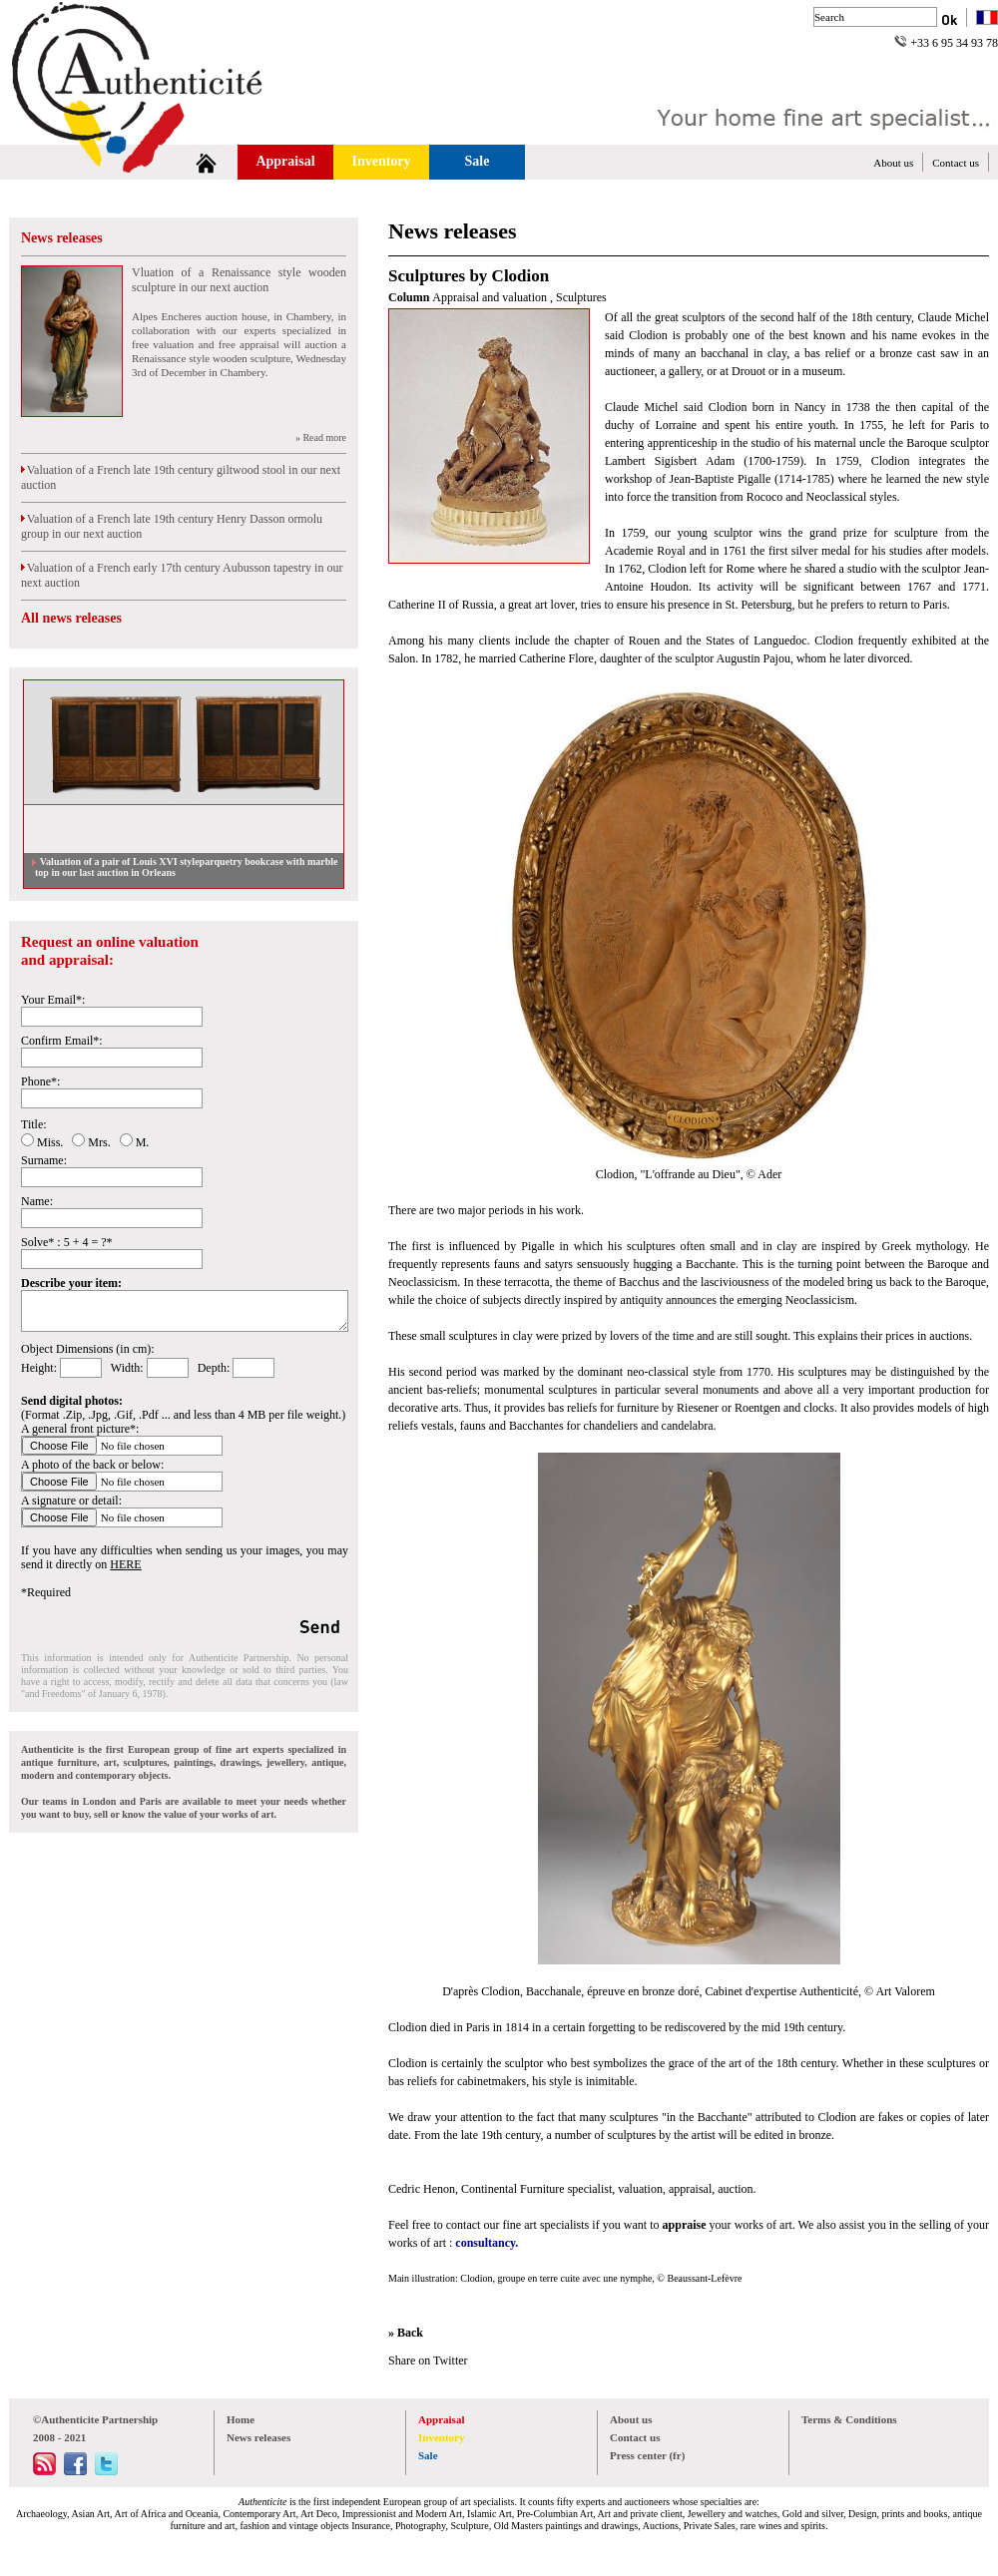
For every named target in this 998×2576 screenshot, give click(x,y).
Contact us (955, 163)
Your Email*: (53, 1000)
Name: (37, 1201)
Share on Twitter (428, 2360)
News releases (62, 237)
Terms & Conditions (849, 2419)
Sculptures (581, 297)
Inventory (380, 161)
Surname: (44, 1160)
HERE (125, 1564)
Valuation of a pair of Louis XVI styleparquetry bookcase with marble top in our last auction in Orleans (186, 867)
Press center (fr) (647, 2455)
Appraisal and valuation (491, 297)
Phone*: (40, 1081)
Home (240, 2419)
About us (893, 163)
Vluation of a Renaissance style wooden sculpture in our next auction (239, 279)
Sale (477, 161)
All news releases (71, 618)
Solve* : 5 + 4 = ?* (67, 1242)
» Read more (320, 437)
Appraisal (284, 161)
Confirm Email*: (62, 1041)
